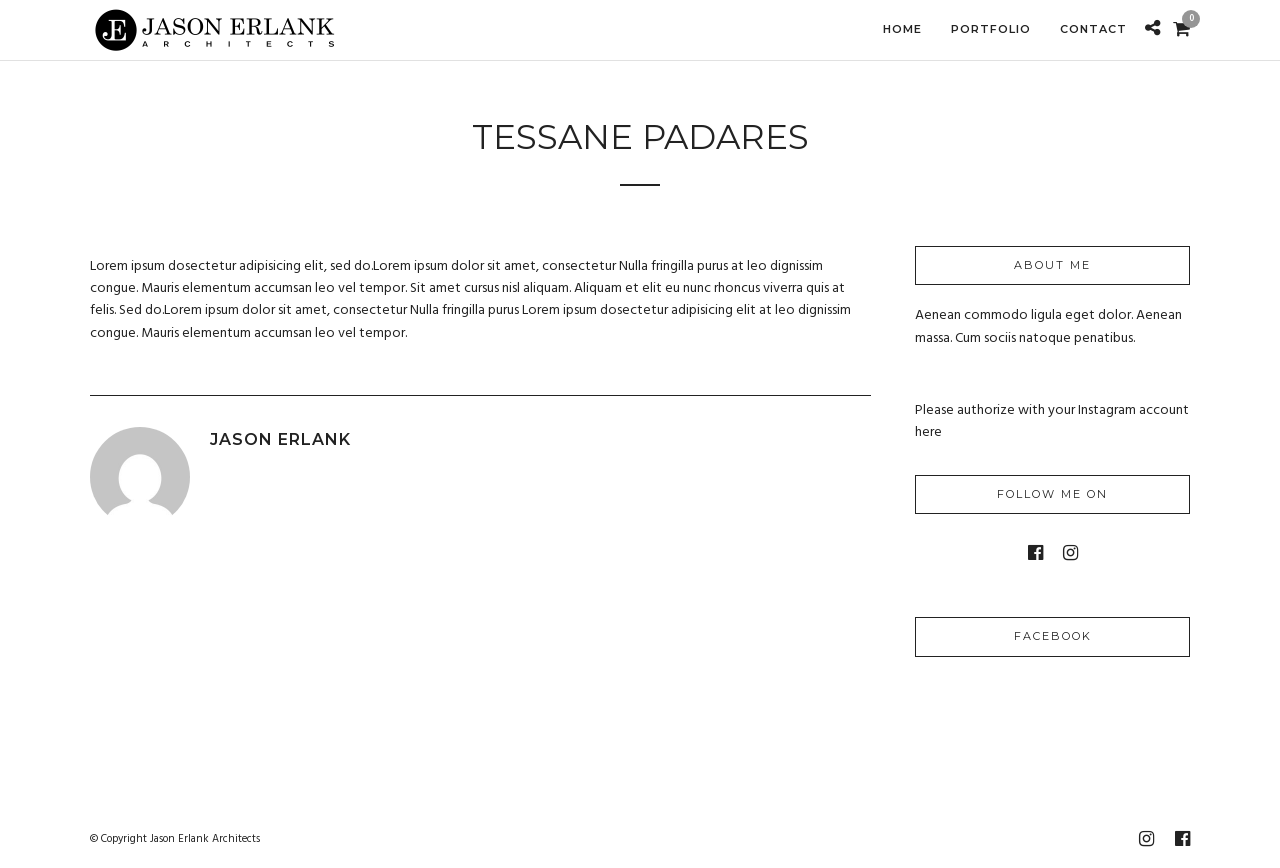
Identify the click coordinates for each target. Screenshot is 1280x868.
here (928, 432)
